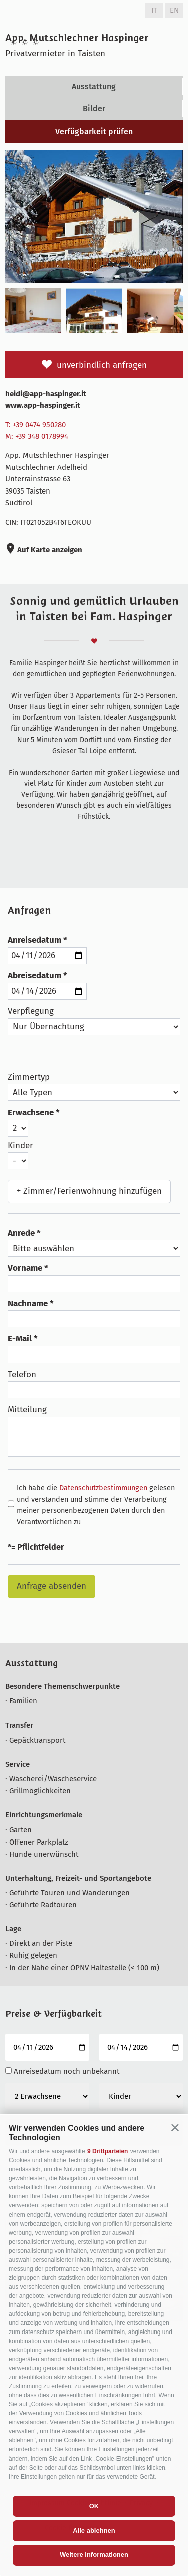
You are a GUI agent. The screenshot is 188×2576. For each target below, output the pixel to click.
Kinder (20, 1145)
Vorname (25, 1268)
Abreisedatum (34, 975)
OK (94, 2506)
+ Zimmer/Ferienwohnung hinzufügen (89, 1191)
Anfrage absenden (51, 1586)
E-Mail (20, 1338)
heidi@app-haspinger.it (45, 393)
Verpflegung (31, 1011)
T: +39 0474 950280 (35, 424)
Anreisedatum (34, 940)
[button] (175, 2127)
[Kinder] (141, 2096)
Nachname (28, 1303)
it (154, 10)
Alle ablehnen (94, 2530)
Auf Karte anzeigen (48, 549)
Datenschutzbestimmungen (103, 1487)
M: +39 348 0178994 (36, 436)
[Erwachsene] (47, 2096)
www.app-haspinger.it (42, 405)
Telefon (22, 1374)
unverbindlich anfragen (102, 365)
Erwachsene (31, 1112)
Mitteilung (27, 1409)
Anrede (21, 1233)
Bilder (94, 108)
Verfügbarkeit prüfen (94, 131)
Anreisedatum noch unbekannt (66, 2071)
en (174, 10)
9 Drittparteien (107, 2151)
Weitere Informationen (94, 2554)
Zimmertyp (29, 1077)
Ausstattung (94, 86)
